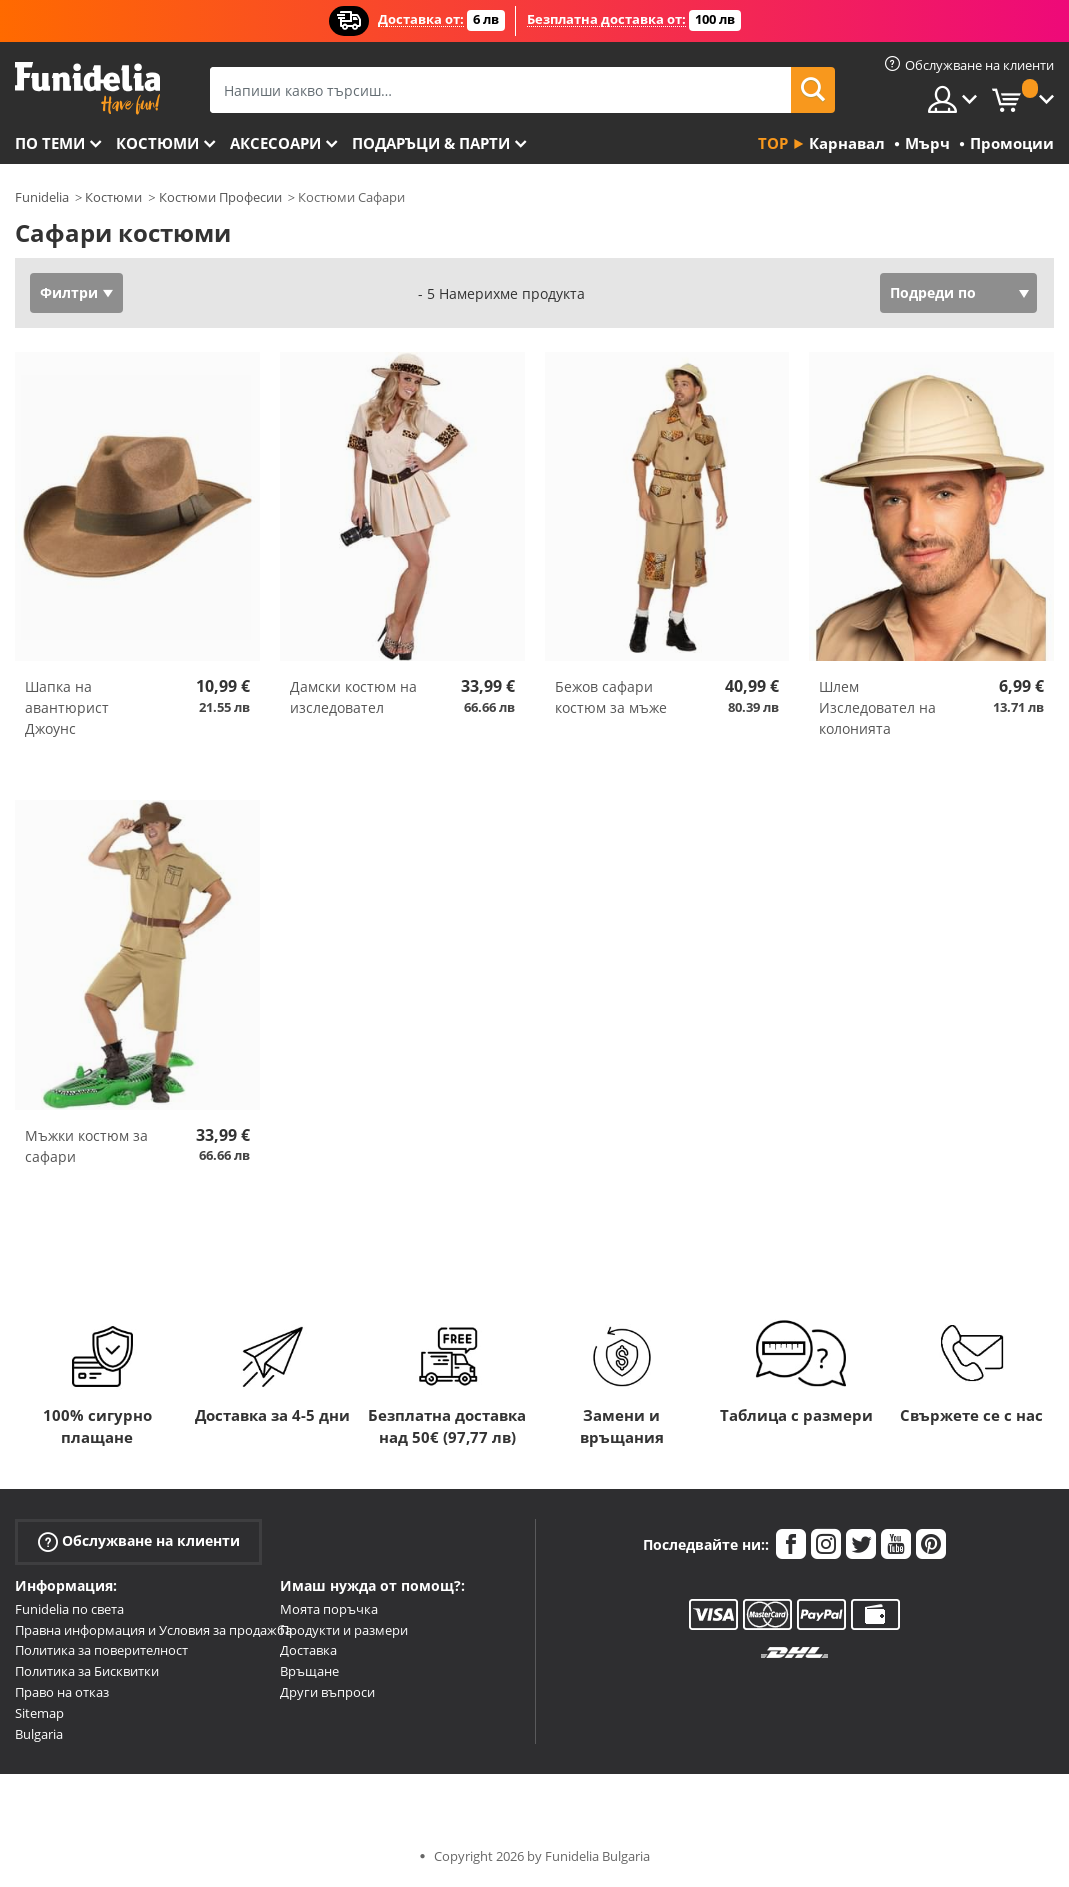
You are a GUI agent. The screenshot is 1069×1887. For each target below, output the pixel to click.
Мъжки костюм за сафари (86, 1146)
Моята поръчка (329, 1609)
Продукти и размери (344, 1630)
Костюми (157, 143)
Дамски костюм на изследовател (353, 697)
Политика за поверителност (101, 1650)
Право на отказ (62, 1692)
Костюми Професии (220, 197)
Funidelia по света (69, 1609)
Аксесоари (275, 143)
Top (773, 143)
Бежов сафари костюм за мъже (611, 697)
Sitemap (39, 1713)
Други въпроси (327, 1692)
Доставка (308, 1650)
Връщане (309, 1671)
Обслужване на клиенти (139, 1541)
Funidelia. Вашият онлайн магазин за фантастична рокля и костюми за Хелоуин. (87, 88)
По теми (50, 143)
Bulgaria (39, 1734)
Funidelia (42, 197)
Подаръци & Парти (431, 143)
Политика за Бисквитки (87, 1671)
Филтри (69, 292)
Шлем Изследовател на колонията (877, 707)
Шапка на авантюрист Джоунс (67, 707)
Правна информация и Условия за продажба (153, 1630)
